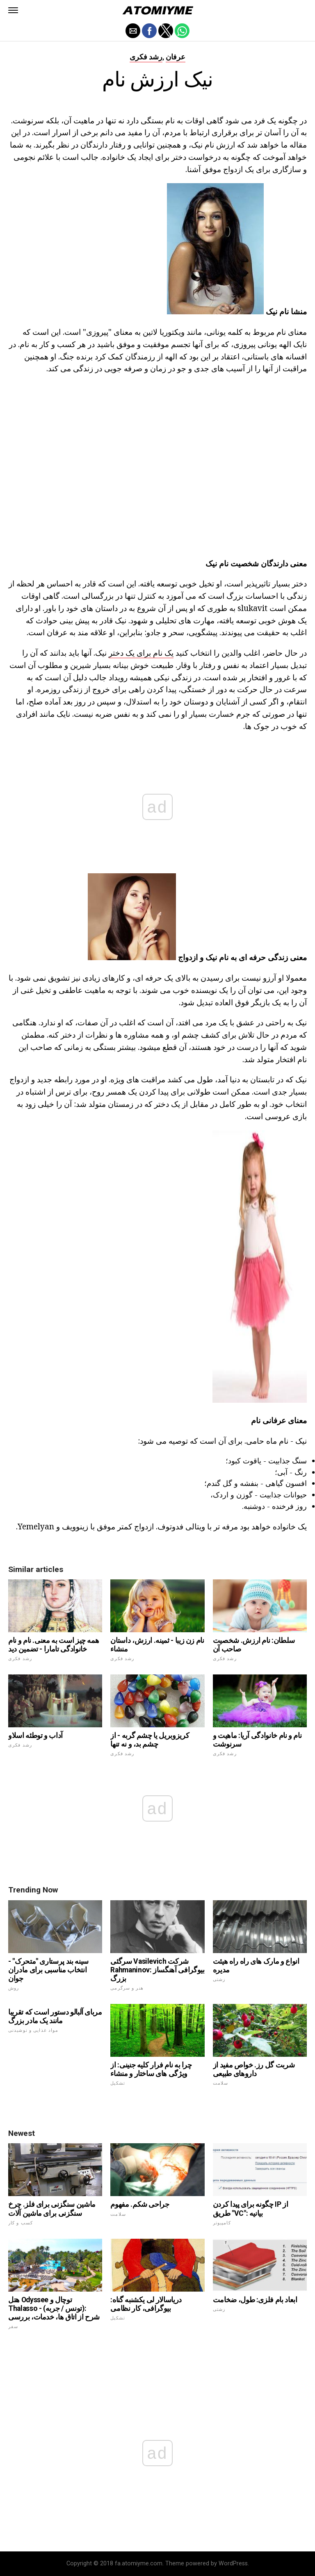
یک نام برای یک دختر (141, 652)
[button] (13, 10)
